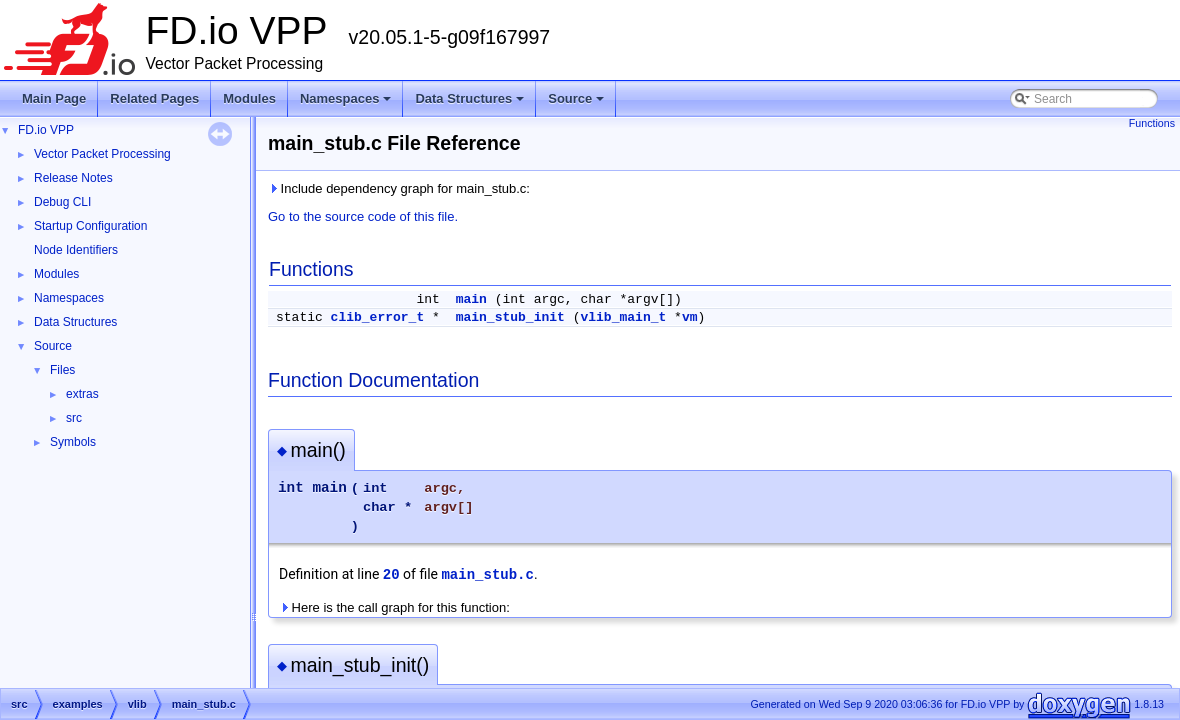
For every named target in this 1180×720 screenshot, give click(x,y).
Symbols (73, 442)
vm (690, 317)
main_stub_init (510, 317)
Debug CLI (62, 202)
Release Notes (73, 178)
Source (577, 104)
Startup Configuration (90, 226)
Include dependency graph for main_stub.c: (399, 188)
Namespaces (347, 104)
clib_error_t (378, 317)
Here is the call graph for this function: (394, 607)
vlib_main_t (623, 317)
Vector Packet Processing (102, 154)
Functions (1152, 123)
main (471, 299)
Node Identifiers (76, 250)
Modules (249, 98)
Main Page (54, 98)
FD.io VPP (46, 130)
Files (62, 370)
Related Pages (154, 98)
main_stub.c (487, 575)
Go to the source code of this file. (363, 216)
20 (391, 575)
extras (82, 394)
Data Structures (471, 104)
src (74, 418)
